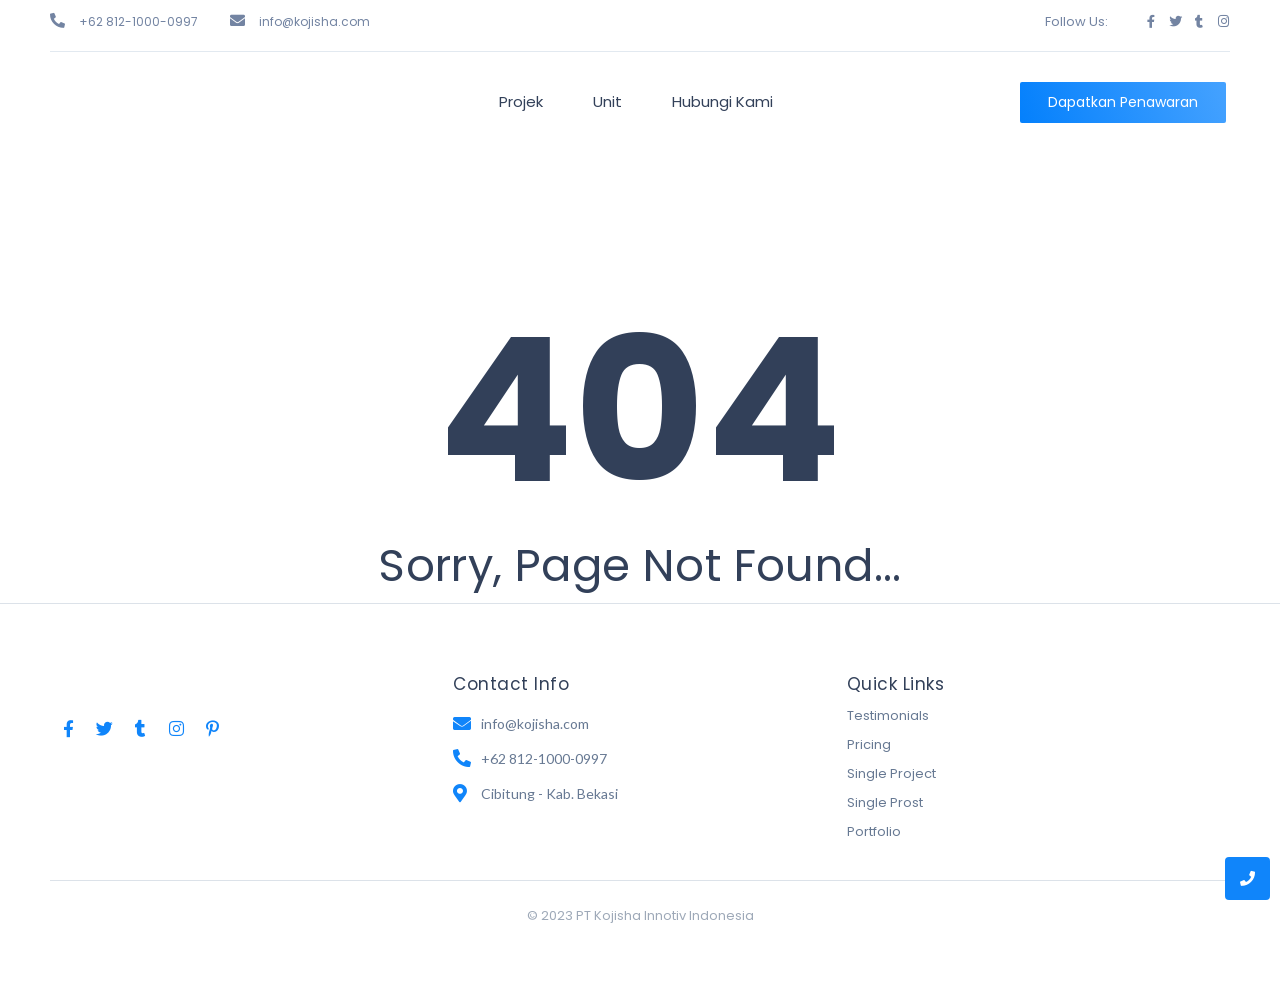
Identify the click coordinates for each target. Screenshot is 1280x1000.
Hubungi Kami (722, 101)
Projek (521, 101)
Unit (607, 101)
